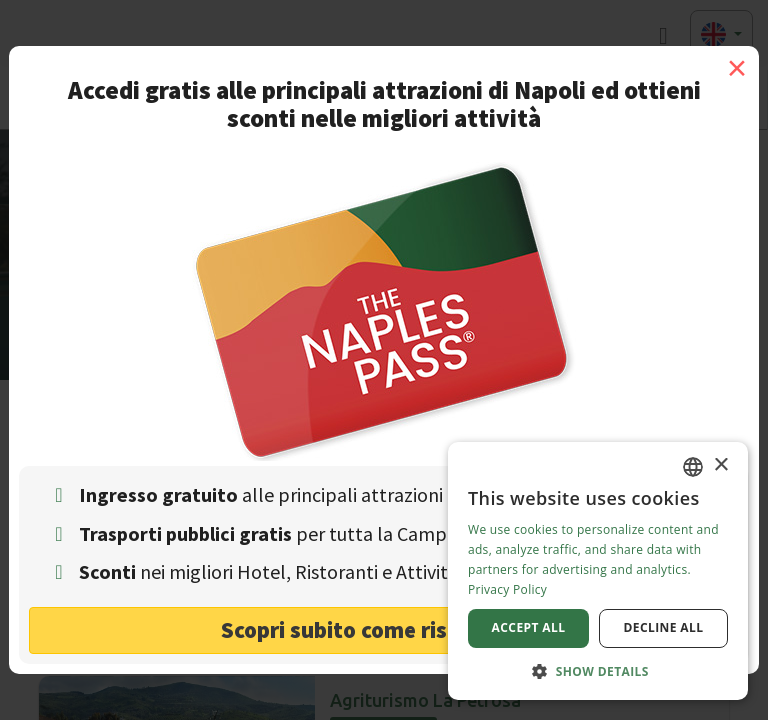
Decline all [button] (664, 627)
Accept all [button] (529, 627)
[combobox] (693, 467)
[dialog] (598, 571)
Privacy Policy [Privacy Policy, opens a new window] (507, 589)
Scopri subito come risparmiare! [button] (384, 629)
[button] (598, 670)
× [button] (720, 465)
